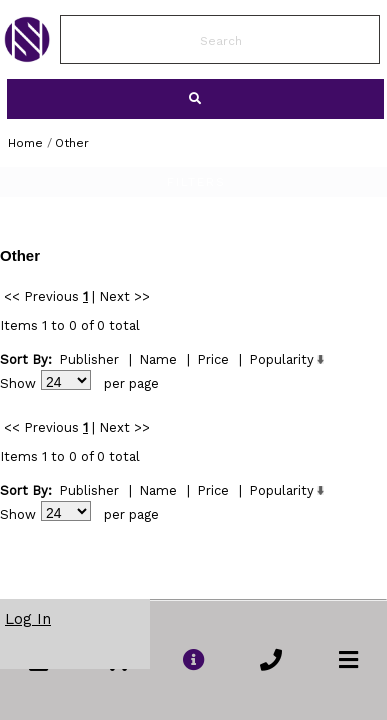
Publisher (89, 359)
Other (72, 143)
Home (25, 143)
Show (18, 383)
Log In (28, 619)
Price (213, 359)
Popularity (281, 359)
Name (158, 359)
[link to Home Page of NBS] (27, 57)
